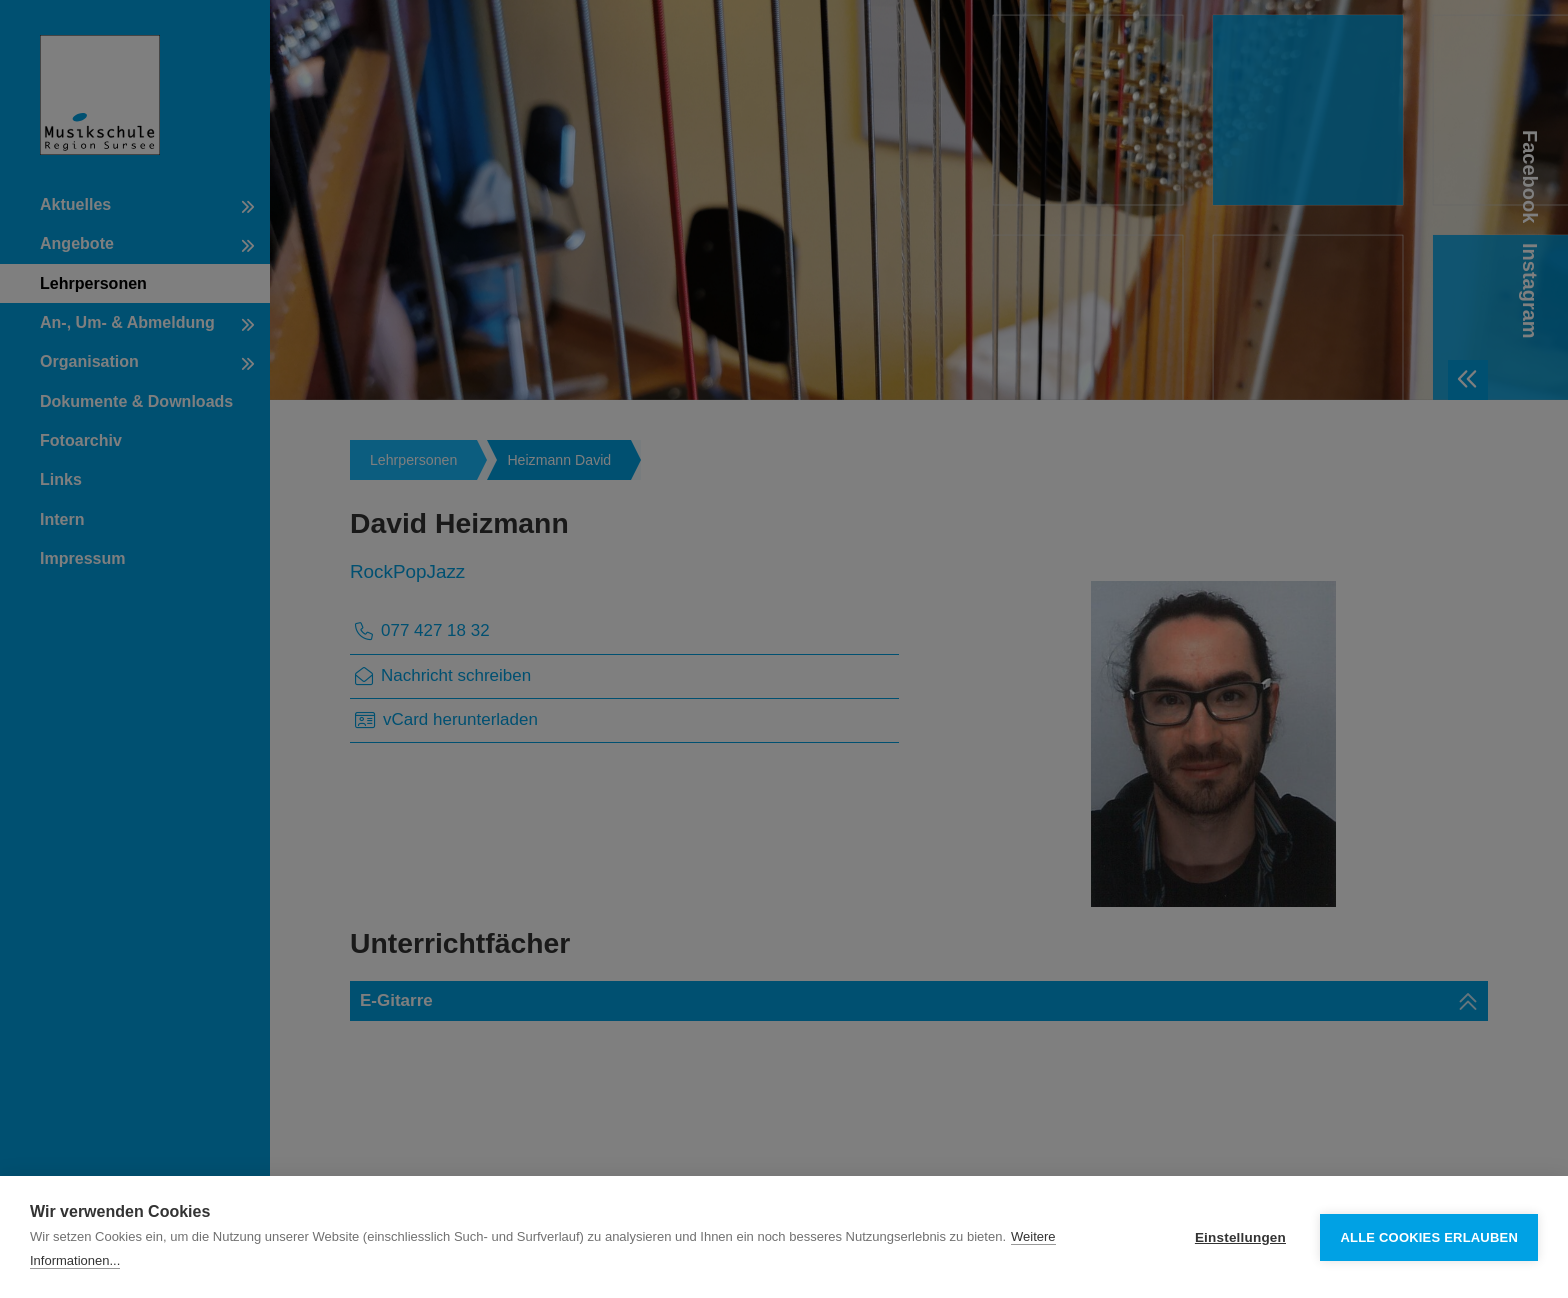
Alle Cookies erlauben (1429, 1237)
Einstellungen (1240, 1237)
